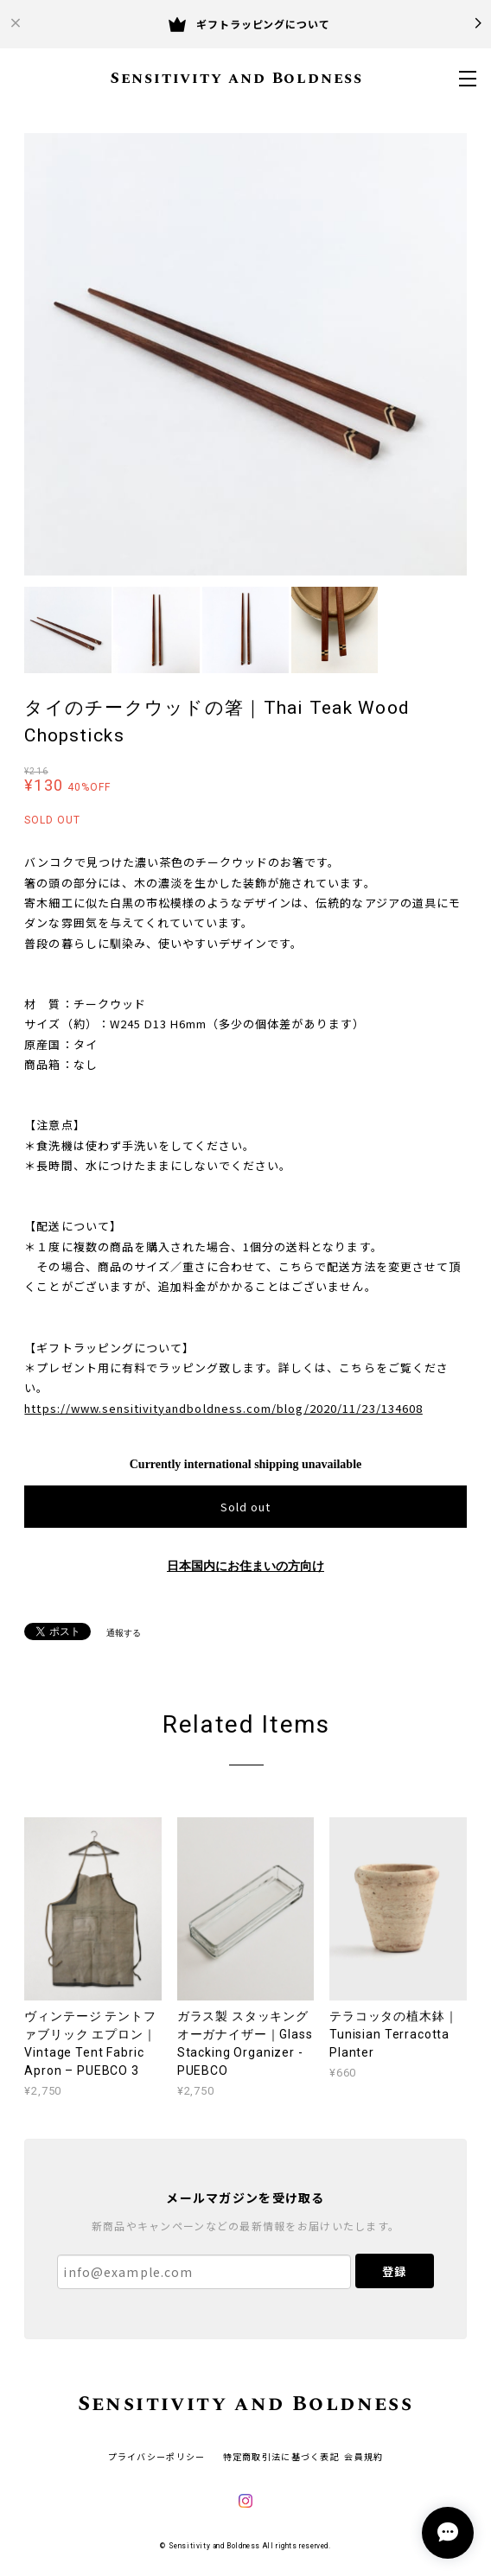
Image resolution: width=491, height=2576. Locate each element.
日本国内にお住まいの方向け (245, 1566)
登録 (394, 2271)
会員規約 (363, 2456)
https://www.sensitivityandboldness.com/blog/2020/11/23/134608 (223, 1408)
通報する (123, 1633)
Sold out (245, 1506)
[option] (245, 354)
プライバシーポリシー (157, 2456)
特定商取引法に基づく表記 (281, 2456)
